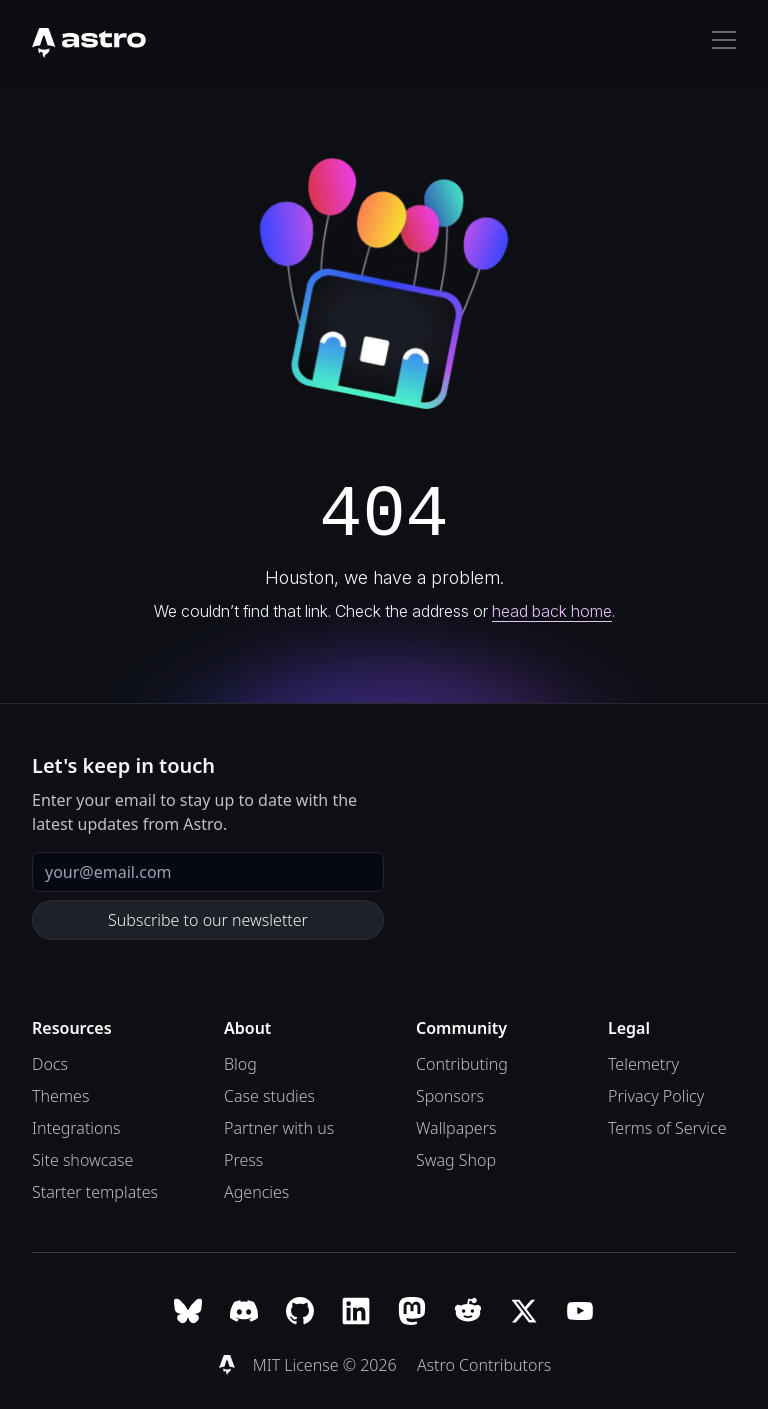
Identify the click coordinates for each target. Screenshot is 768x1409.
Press (243, 1160)
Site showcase (82, 1160)
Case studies (269, 1096)
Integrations (76, 1128)
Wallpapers (456, 1128)
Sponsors (450, 1096)
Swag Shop (456, 1160)
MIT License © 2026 (327, 1365)
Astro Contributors (484, 1365)
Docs (50, 1064)
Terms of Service (667, 1128)
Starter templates (95, 1192)
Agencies (256, 1192)
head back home (552, 611)
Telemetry (643, 1064)
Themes (60, 1096)
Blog (240, 1064)
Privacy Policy (656, 1096)
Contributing (462, 1064)
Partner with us (279, 1128)
